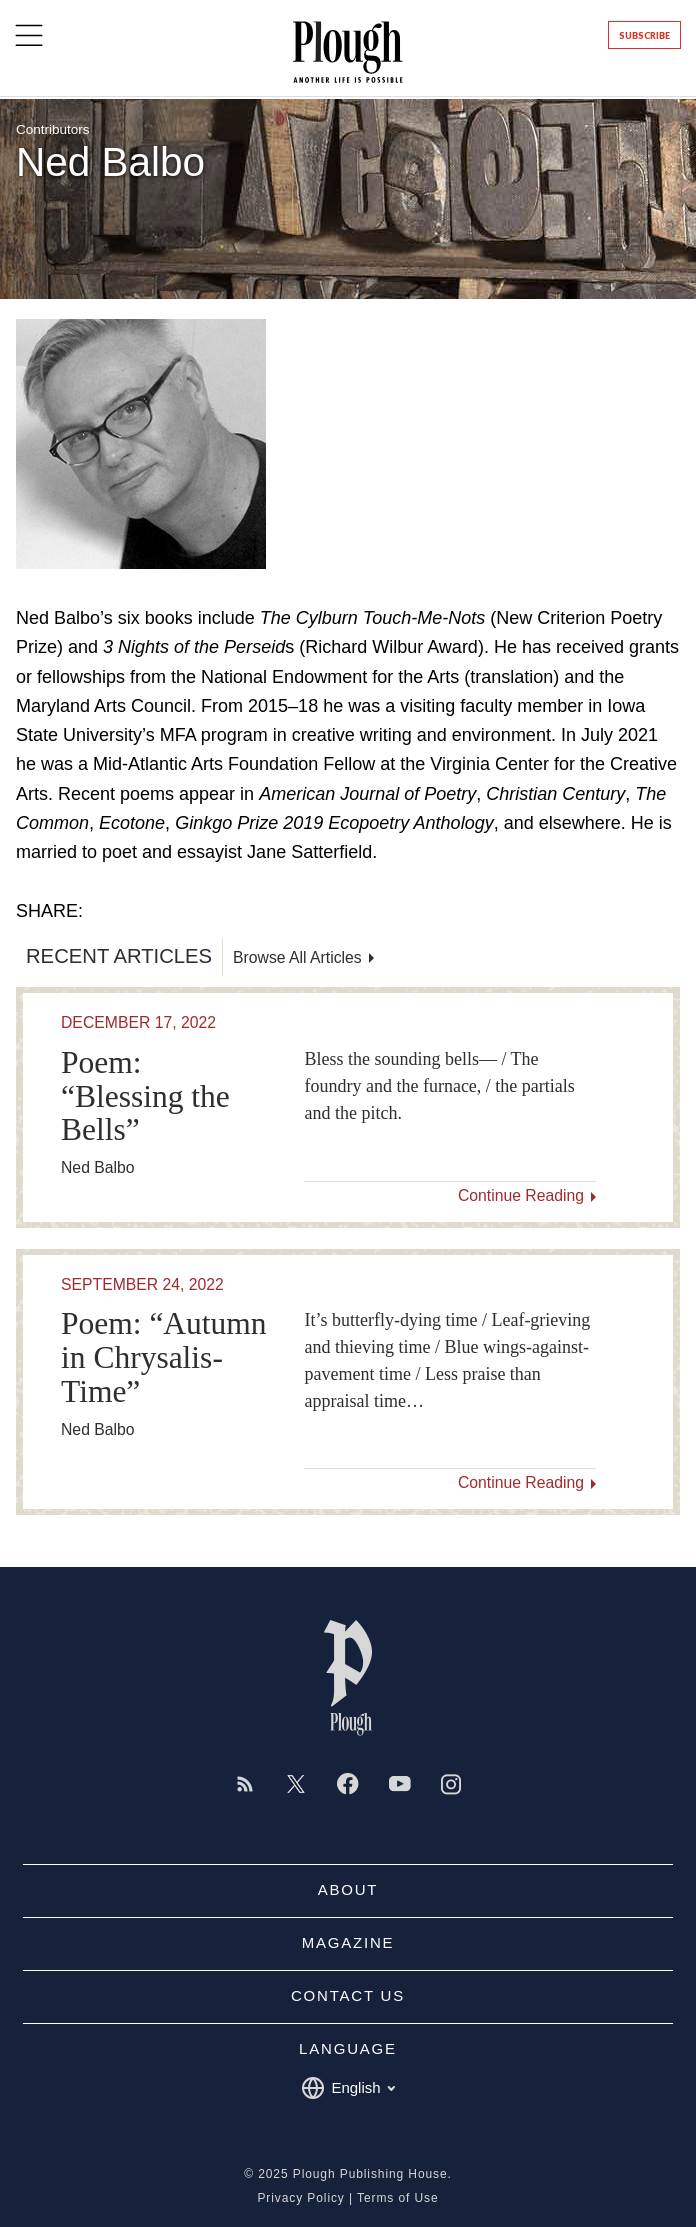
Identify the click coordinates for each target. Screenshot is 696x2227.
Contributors (53, 129)
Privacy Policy (300, 2198)
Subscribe (644, 35)
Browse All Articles (297, 957)
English (347, 2088)
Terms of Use (397, 2198)
